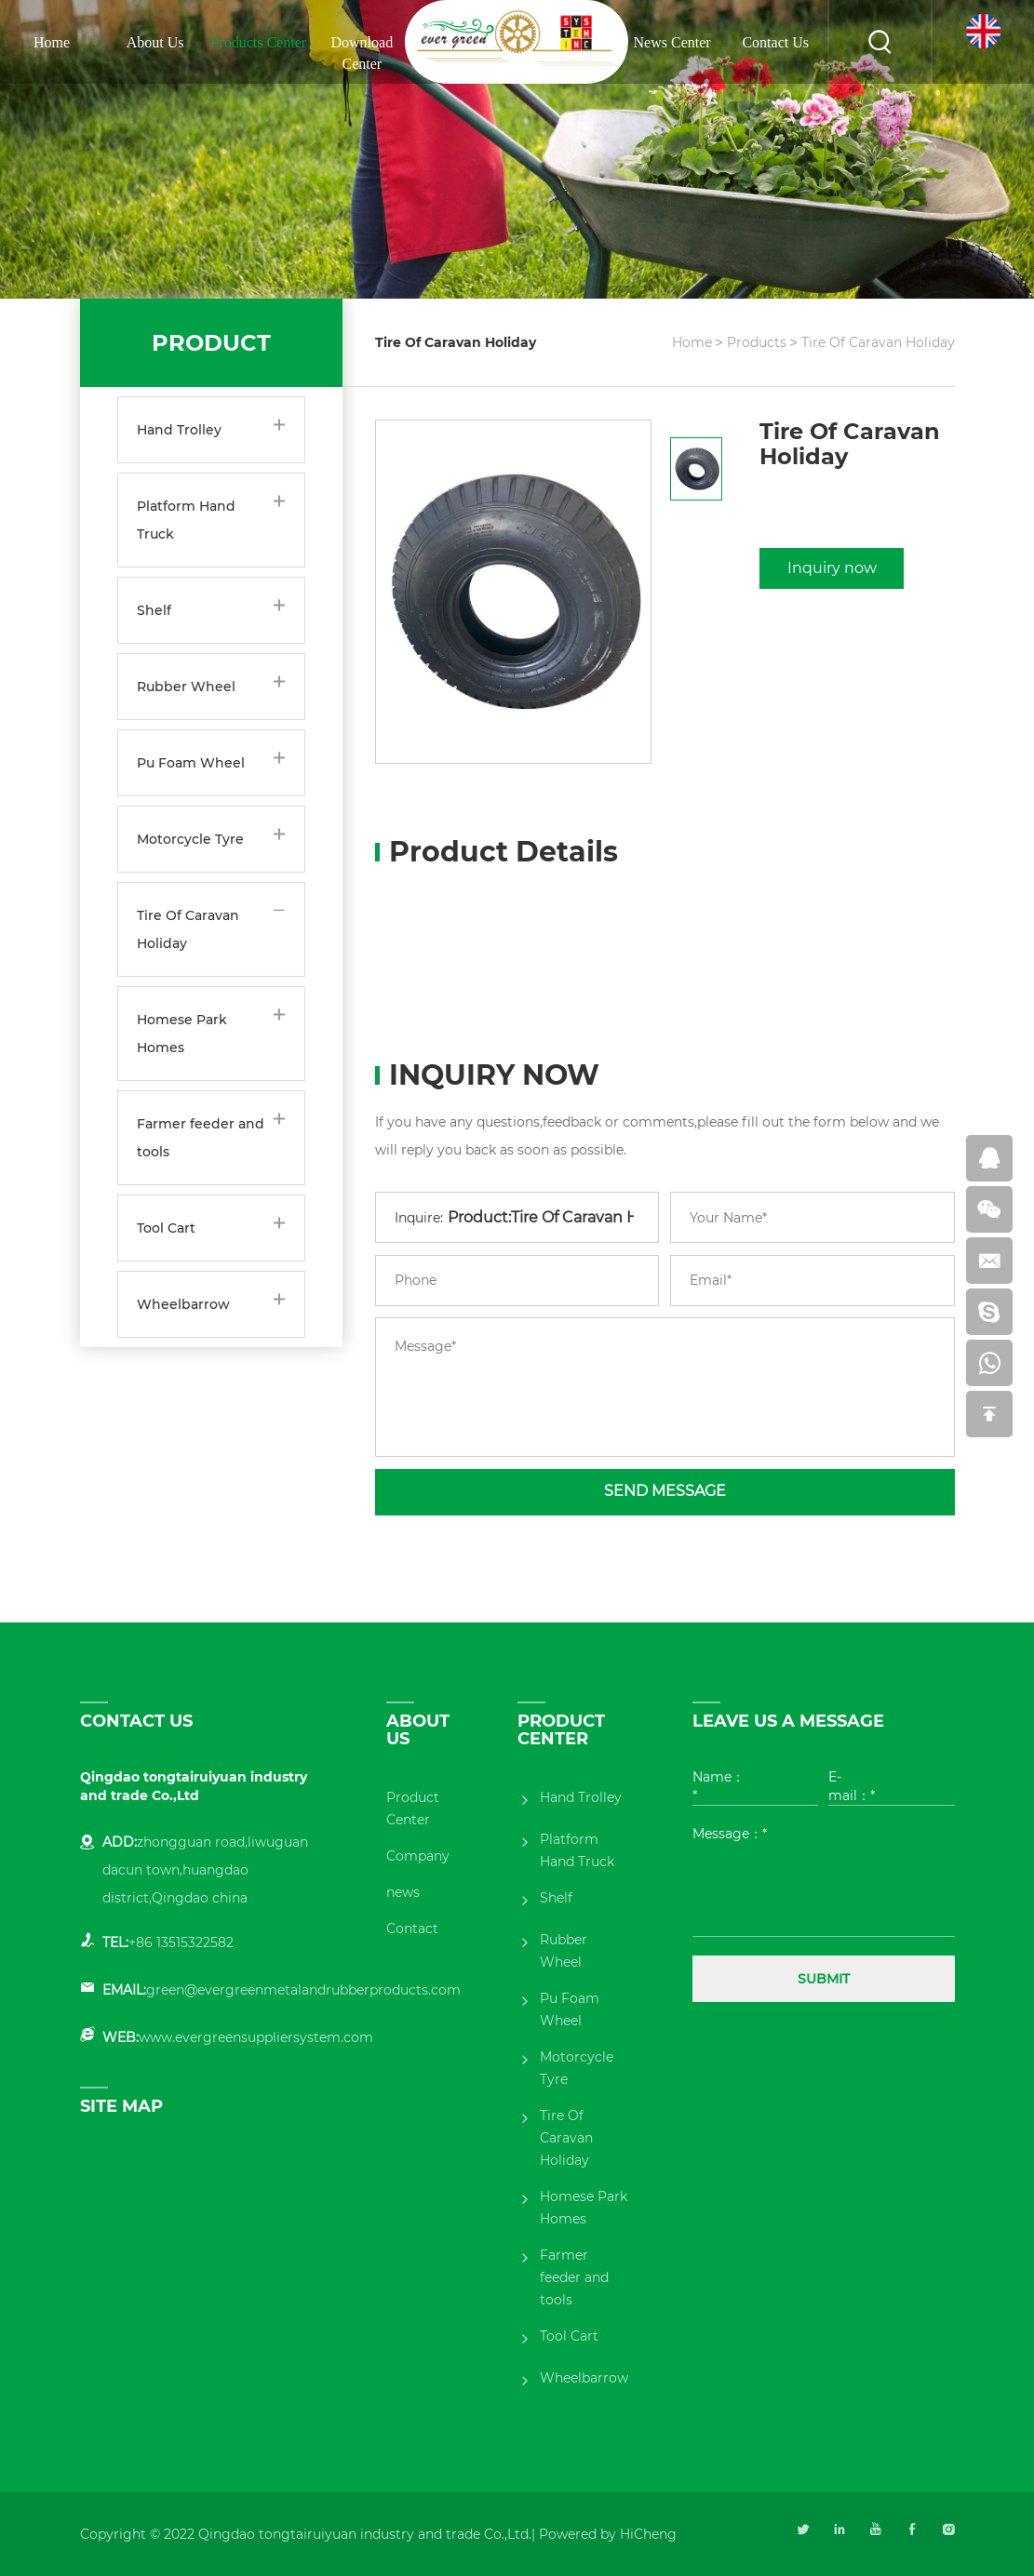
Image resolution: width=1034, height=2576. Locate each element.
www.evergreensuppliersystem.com (256, 2037)
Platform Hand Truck (186, 520)
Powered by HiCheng (608, 2534)
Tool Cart (166, 1228)
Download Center (362, 53)
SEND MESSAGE (665, 1491)
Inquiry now (832, 568)
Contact (412, 1928)
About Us (155, 42)
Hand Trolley (179, 429)
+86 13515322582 (181, 1942)
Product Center (412, 1808)
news (403, 1892)
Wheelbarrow (183, 1304)
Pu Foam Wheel (191, 762)
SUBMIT (824, 1978)
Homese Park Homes (182, 1033)
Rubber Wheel (186, 686)
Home (52, 42)
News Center (672, 42)
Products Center (258, 42)
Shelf (154, 610)
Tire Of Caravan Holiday (188, 929)
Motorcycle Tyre (190, 839)
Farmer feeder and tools (200, 1137)
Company (418, 1856)
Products (756, 342)
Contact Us (775, 42)
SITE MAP (121, 2106)
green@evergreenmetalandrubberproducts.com (303, 1990)
